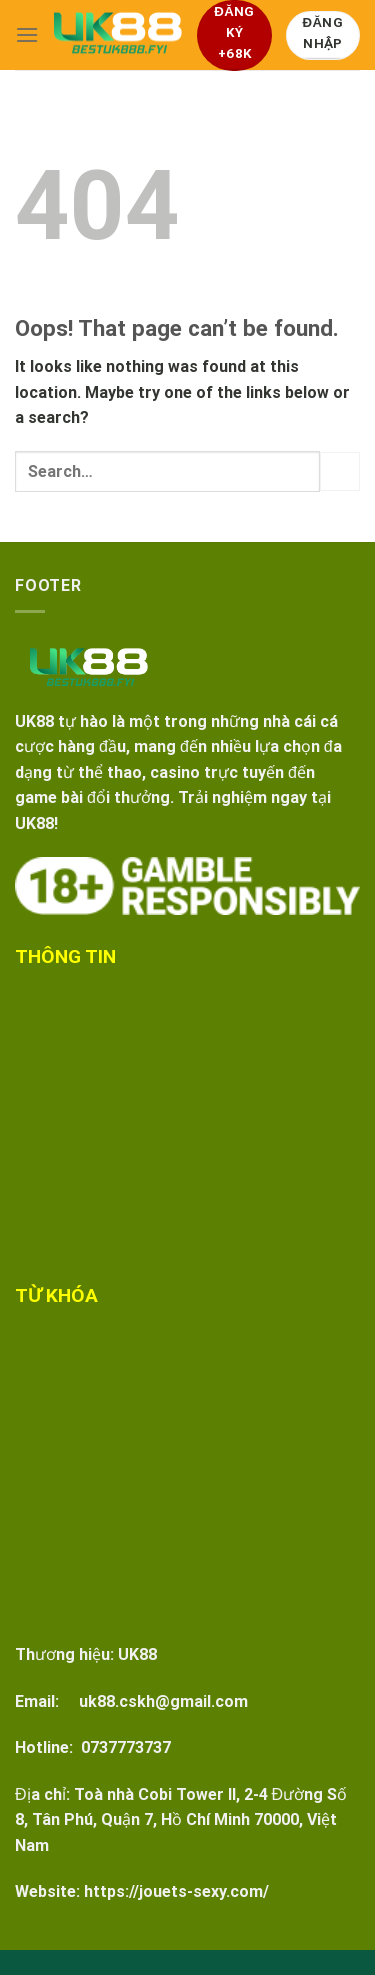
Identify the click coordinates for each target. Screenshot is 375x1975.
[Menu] (27, 34)
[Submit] (340, 471)
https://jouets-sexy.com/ (176, 1891)
